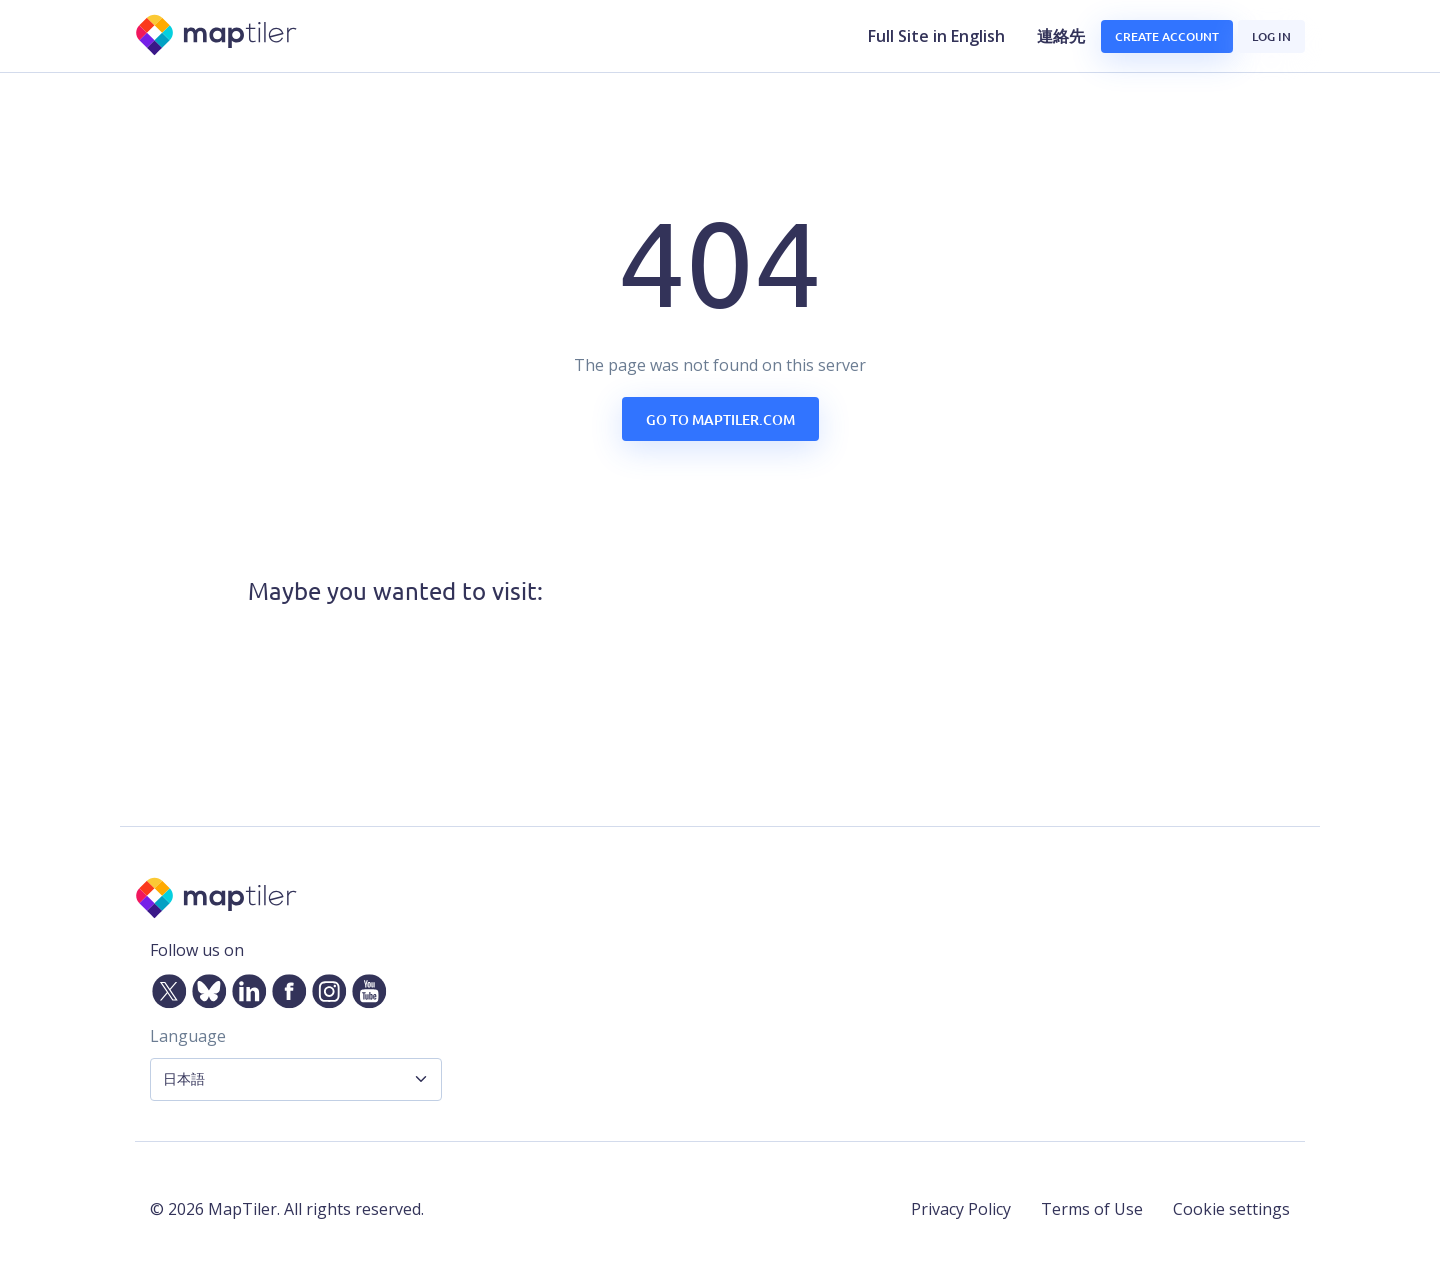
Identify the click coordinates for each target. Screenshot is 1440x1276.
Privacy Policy (961, 1209)
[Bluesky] (205, 987)
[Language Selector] (296, 1079)
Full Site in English (936, 36)
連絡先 (1061, 36)
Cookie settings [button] (1231, 1209)
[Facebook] (285, 987)
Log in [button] (1271, 36)
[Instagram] (325, 987)
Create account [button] (1167, 36)
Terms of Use (1092, 1209)
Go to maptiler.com (720, 419)
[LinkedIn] (245, 987)
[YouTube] (365, 987)
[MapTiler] (217, 36)
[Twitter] (165, 987)
